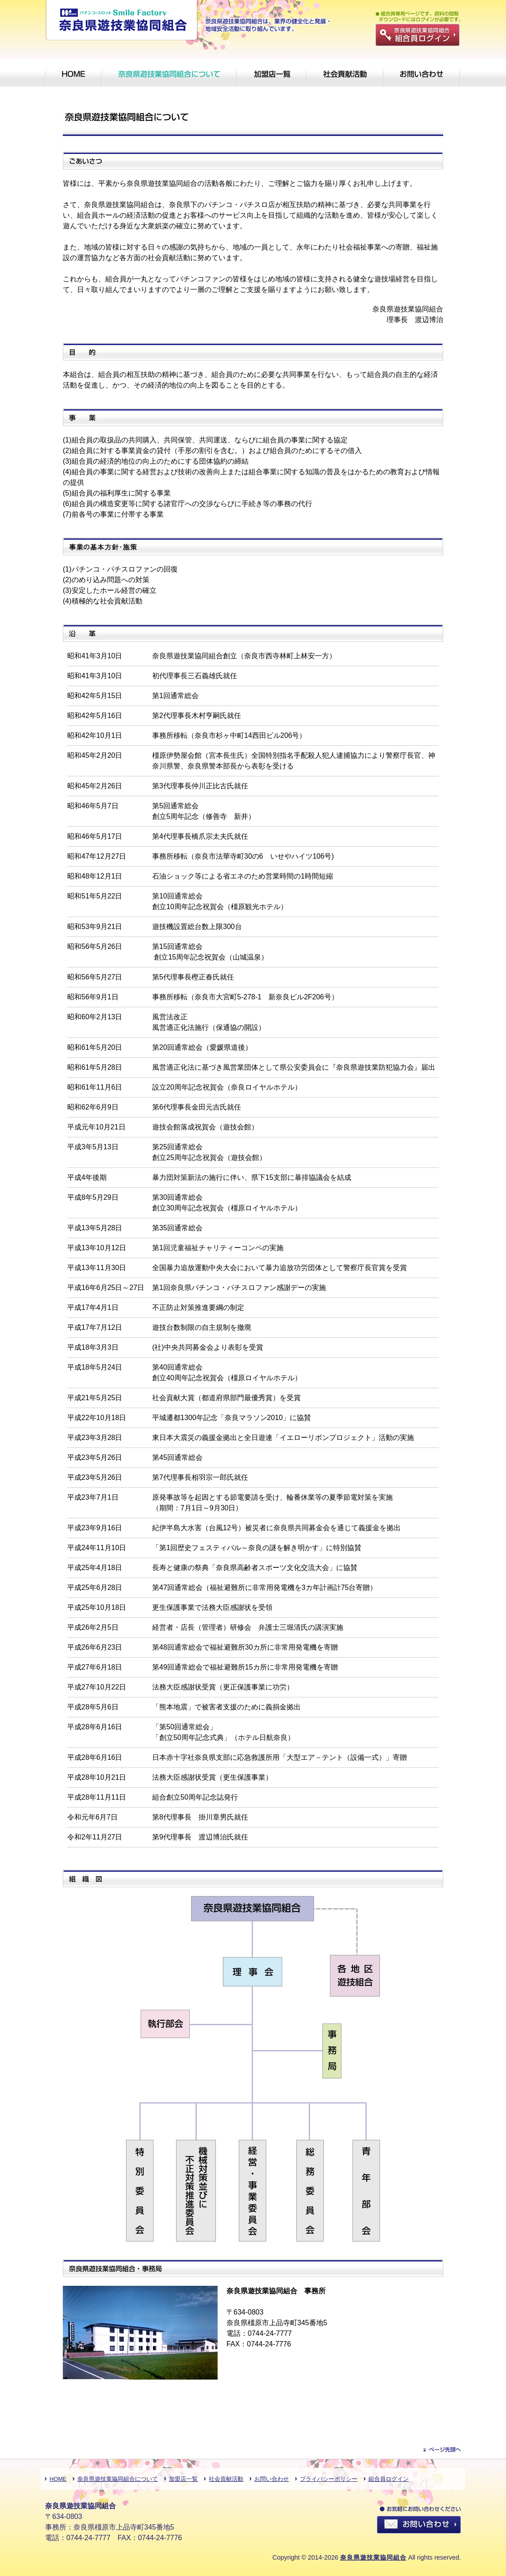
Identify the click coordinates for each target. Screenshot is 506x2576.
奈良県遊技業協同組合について (117, 2479)
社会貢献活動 (226, 2479)
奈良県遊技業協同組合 (373, 2557)
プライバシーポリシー (328, 2479)
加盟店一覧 (183, 2479)
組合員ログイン (388, 2479)
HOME (58, 2479)
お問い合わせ (271, 2479)
